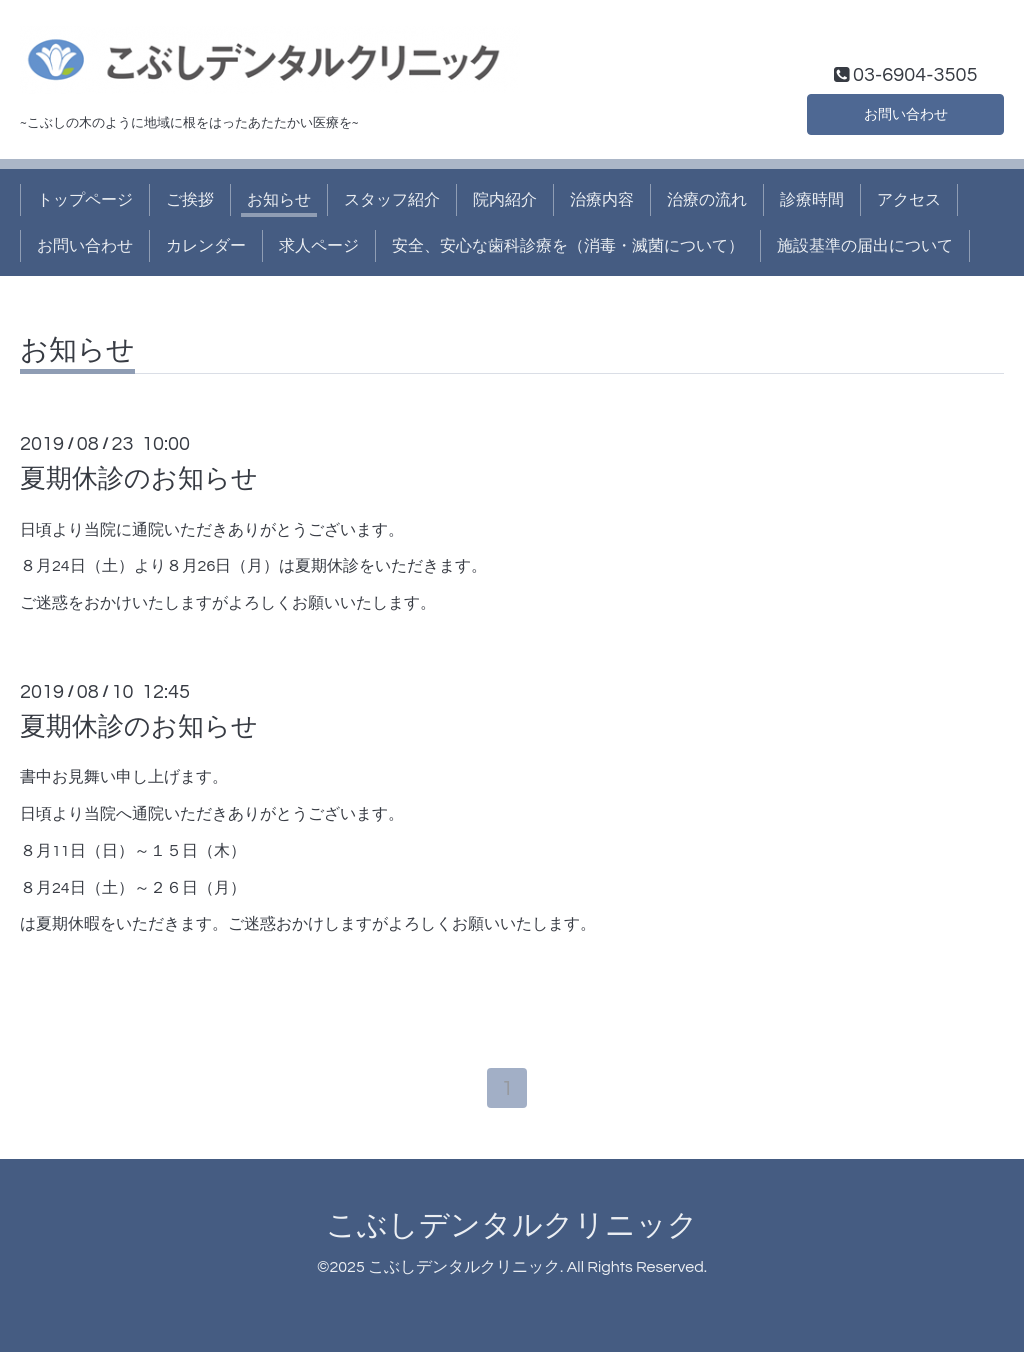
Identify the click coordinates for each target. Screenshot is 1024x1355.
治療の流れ (707, 200)
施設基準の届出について (865, 246)
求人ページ (319, 246)
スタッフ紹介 (392, 200)
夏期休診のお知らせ (139, 479)
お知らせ (279, 200)
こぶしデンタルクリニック (512, 1228)
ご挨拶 (190, 200)
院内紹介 (505, 200)
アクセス (909, 200)
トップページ (85, 200)
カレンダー (206, 246)
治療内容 (602, 200)
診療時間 (812, 200)
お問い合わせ (906, 112)
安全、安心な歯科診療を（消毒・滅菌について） (568, 246)
